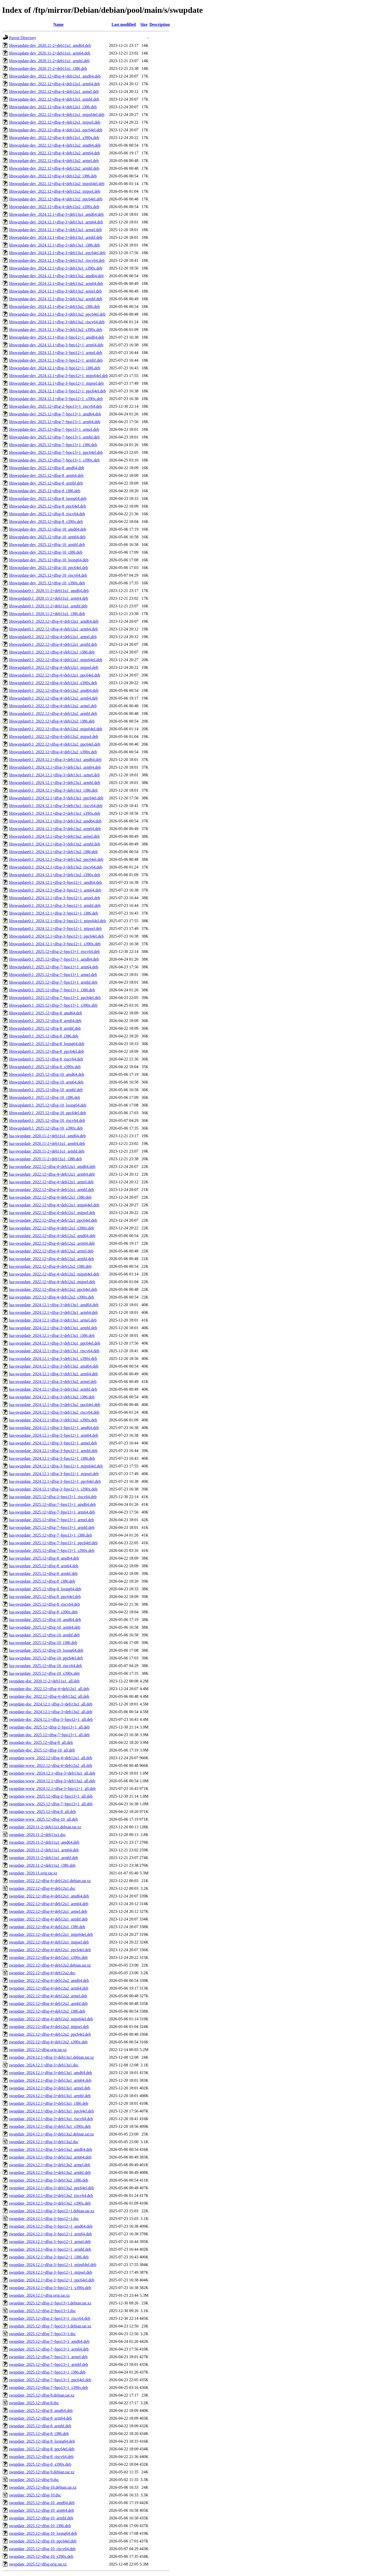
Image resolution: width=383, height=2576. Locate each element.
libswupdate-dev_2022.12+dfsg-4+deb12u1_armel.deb (54, 91)
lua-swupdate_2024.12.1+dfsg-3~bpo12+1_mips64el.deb (56, 1466)
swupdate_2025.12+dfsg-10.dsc (35, 2495)
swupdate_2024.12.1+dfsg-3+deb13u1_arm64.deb (50, 2080)
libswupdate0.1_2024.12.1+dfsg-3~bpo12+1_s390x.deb (54, 944)
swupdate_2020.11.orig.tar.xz (33, 1873)
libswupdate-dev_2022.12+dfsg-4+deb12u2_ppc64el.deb (56, 199)
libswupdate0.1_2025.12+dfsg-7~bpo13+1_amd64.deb (54, 959)
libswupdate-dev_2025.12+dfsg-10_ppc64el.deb (48, 567)
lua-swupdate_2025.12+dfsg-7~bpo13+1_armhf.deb (51, 1527)
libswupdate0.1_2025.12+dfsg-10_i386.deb (44, 1097)
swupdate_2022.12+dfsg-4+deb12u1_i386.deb (47, 1927)
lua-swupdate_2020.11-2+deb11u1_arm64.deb (47, 1143)
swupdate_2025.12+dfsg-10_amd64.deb (42, 2502)
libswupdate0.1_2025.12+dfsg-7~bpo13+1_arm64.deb (53, 967)
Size (144, 24)
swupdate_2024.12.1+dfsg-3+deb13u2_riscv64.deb (51, 2195)
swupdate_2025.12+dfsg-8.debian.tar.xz (41, 2395)
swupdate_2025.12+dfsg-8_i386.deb (39, 2433)
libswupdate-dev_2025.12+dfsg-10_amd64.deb (47, 529)
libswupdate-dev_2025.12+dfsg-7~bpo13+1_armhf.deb (54, 437)
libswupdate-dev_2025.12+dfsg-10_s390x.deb (47, 583)
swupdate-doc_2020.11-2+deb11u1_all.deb (44, 1681)
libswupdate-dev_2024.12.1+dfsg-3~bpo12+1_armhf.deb (56, 360)
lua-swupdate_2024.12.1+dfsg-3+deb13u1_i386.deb (52, 1335)
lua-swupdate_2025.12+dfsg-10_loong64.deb (46, 1650)
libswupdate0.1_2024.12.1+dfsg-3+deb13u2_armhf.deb (54, 844)
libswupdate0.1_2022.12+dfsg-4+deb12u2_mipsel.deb (53, 736)
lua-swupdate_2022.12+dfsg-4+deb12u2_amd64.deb (52, 1235)
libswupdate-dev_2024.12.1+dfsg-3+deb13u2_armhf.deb (55, 299)
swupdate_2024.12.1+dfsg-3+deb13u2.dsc (43, 2142)
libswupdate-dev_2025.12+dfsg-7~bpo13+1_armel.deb (54, 429)
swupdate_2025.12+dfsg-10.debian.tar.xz (42, 2487)
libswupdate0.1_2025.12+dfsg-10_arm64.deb (46, 1082)
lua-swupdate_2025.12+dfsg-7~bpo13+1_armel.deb (51, 1520)
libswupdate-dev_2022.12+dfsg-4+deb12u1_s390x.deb (54, 137)
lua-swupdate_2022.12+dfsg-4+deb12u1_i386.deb (50, 1197)
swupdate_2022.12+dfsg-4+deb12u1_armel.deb (48, 1911)
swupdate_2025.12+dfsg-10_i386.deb (40, 2526)
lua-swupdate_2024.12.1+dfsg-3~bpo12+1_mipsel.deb (54, 1474)
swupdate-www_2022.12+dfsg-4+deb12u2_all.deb (50, 1765)
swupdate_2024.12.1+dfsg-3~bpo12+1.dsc (44, 2218)
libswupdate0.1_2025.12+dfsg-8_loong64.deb (46, 1044)
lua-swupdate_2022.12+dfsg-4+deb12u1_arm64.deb (52, 1174)
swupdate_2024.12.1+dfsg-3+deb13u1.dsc (43, 2065)
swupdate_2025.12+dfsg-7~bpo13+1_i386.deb (47, 2372)
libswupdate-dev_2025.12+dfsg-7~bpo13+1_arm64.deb (54, 422)
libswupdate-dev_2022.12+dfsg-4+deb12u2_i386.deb (53, 176)
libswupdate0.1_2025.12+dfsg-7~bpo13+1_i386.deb (52, 990)
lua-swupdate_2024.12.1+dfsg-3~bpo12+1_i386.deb (52, 1458)
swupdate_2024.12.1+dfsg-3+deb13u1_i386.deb (48, 2103)
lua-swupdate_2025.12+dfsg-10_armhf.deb (44, 1635)
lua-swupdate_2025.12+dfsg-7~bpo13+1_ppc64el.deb (53, 1543)
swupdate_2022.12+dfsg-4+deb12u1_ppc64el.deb (50, 1950)
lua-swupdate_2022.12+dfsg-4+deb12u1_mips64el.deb (54, 1205)
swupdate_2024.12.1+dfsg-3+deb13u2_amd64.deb (50, 2149)
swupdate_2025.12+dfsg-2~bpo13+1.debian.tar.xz (50, 2303)
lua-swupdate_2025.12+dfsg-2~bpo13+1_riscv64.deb (53, 1497)
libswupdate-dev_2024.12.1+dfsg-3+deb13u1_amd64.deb (56, 214)
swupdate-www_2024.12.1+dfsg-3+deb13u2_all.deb (52, 1781)
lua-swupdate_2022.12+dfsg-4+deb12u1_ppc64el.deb (53, 1220)
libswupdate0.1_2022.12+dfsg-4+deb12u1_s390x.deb (53, 683)
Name (58, 24)
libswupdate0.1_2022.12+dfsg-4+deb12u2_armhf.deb (53, 713)
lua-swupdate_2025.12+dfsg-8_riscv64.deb (44, 1604)
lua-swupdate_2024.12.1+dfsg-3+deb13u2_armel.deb (53, 1381)
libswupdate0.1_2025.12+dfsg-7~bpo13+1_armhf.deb (53, 982)
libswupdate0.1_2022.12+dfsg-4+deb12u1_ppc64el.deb (54, 675)
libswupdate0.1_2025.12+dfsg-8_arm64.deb (45, 1020)
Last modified (123, 24)
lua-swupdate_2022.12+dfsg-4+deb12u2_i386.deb (50, 1266)
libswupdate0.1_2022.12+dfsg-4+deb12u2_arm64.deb (53, 698)
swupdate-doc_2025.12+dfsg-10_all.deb (42, 1750)
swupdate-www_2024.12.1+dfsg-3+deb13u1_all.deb (52, 1773)
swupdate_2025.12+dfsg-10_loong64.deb (43, 2533)
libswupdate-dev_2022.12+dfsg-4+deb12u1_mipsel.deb (54, 122)
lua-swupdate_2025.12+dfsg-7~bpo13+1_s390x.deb (51, 1550)
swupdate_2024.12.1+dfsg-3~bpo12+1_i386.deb (49, 2257)
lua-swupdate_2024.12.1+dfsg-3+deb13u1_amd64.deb (53, 1305)
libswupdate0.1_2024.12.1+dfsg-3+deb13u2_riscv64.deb (56, 867)
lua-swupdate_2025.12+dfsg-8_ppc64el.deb (45, 1596)
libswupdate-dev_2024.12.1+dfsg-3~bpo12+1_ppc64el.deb (57, 391)
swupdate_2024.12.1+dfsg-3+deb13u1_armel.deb (49, 2088)
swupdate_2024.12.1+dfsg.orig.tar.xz (39, 2295)
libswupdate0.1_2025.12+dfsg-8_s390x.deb (45, 1067)
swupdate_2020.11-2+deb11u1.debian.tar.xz (45, 1827)
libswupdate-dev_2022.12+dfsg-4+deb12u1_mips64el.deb (57, 114)
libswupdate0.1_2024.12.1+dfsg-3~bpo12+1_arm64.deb (55, 890)
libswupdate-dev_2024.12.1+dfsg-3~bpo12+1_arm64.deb (56, 345)
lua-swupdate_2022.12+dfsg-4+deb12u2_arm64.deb (52, 1243)
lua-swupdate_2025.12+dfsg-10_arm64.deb (44, 1627)
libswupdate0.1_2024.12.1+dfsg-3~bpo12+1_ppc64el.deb (56, 936)
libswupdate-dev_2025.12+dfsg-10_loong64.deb (48, 560)
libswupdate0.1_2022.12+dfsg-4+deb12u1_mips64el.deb (55, 660)
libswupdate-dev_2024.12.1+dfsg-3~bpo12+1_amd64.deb (56, 337)
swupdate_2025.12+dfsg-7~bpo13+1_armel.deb (48, 2357)
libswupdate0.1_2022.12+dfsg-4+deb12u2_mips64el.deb (55, 729)
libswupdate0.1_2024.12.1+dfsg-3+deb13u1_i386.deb (53, 790)
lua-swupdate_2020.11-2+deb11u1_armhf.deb (46, 1151)
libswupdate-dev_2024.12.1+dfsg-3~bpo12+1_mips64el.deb (58, 375)
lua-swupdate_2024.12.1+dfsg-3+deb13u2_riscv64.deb (54, 1412)
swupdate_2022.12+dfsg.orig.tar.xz (38, 2049)
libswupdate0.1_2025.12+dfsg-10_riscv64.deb (47, 1120)
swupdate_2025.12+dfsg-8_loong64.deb (42, 2441)
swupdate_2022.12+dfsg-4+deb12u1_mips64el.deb (51, 1934)
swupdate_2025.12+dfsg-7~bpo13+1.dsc (42, 2334)
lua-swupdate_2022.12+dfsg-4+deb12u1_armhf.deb (51, 1189)
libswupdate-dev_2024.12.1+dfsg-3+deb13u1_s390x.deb (55, 268)
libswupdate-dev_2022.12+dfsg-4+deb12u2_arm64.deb (54, 153)
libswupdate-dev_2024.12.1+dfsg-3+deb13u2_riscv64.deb (57, 322)
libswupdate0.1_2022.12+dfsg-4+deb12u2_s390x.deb (53, 752)
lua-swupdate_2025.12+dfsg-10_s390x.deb (44, 1673)
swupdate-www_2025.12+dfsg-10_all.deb (43, 1819)
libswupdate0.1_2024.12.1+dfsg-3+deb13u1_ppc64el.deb (56, 798)
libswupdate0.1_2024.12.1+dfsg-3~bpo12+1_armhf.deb (54, 905)
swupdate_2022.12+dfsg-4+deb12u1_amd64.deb (49, 1896)
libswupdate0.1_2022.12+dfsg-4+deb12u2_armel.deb (53, 706)
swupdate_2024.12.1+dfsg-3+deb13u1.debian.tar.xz (51, 2057)
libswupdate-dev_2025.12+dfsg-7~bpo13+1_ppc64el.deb (56, 452)
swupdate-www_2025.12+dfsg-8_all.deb (42, 1811)
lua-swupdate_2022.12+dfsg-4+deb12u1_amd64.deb (52, 1166)
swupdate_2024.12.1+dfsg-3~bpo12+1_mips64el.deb (52, 2264)
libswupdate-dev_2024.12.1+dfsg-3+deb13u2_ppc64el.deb (57, 314)
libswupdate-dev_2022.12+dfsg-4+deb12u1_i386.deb (53, 107)
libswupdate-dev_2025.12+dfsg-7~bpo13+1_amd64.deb (55, 414)
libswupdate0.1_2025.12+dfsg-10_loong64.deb (47, 1105)
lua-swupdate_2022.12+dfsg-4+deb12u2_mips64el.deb (54, 1274)
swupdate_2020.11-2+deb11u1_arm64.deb (44, 1850)
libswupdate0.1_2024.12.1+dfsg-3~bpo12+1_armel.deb (54, 898)
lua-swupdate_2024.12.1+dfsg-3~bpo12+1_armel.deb (53, 1443)
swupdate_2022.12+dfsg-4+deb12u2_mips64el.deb (51, 2019)
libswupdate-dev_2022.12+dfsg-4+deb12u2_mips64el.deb (57, 183)
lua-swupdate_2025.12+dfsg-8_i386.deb (42, 1581)
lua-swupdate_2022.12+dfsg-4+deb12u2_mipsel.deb (52, 1282)
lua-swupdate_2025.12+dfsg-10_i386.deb (43, 1642)
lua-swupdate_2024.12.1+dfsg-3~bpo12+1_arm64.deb (53, 1435)
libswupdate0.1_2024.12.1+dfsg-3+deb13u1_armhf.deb (54, 782)
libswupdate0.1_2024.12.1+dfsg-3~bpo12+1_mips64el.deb (57, 921)
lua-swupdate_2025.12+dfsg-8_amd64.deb (44, 1558)
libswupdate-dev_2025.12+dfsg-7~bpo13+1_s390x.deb (54, 460)
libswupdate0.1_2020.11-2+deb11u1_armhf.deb (48, 606)
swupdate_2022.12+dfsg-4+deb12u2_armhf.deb (48, 2003)
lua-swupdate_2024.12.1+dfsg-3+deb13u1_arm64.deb (53, 1312)
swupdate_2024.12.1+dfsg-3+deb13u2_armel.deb (49, 2165)
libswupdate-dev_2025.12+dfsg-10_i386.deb (45, 552)
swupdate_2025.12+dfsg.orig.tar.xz (38, 2564)
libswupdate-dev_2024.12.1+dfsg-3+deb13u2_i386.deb (54, 306)
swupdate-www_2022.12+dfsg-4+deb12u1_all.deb (50, 1758)
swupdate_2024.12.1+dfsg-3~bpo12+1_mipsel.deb (50, 2272)
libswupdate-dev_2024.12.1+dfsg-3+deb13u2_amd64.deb (56, 276)
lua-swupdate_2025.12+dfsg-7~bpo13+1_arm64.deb (52, 1512)
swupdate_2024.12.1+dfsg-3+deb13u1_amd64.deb (50, 2072)
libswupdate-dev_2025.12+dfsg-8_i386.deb (44, 491)
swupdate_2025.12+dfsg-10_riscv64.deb (42, 2549)
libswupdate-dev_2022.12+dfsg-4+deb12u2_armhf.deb (54, 168)
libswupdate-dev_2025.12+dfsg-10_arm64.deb (47, 537)
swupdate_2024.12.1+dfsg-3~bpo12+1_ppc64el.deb (51, 2280)
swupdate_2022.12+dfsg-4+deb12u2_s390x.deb (48, 2042)
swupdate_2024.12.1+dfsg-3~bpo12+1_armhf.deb (50, 2249)
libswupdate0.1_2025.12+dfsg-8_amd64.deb (45, 1013)
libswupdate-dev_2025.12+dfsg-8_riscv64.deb (47, 514)
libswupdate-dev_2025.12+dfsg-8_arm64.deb (46, 475)
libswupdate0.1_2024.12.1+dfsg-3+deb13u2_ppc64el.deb (56, 859)
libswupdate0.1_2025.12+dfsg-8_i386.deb (43, 1036)
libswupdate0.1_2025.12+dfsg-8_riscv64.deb (46, 1059)
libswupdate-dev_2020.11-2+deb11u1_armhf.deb (49, 61)
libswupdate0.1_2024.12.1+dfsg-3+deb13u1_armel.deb (54, 775)
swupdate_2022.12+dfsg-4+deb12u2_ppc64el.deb (50, 2034)
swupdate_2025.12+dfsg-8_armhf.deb (40, 2426)
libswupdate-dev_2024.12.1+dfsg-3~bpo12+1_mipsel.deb (56, 383)
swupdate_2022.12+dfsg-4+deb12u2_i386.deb (47, 2011)
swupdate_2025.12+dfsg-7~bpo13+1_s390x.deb (48, 2387)
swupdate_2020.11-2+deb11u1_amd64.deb (44, 1842)
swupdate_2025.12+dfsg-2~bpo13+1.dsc (42, 2311)
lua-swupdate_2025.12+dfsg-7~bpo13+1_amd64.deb (52, 1504)
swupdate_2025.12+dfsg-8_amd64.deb (41, 2410)
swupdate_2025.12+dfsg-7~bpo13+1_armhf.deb (48, 2364)
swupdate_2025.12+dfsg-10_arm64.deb (41, 2510)
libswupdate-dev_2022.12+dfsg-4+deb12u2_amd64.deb (54, 145)
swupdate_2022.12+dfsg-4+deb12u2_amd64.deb (49, 1980)
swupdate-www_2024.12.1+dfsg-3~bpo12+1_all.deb (52, 1788)
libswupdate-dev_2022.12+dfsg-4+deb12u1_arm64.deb (54, 84)
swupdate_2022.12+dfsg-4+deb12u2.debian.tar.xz (50, 1965)
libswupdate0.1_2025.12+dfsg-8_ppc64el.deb (46, 1051)
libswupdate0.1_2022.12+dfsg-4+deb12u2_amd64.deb (53, 690)
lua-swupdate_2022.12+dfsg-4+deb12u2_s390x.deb (51, 1297)
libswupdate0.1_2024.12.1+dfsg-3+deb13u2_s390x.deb (54, 875)
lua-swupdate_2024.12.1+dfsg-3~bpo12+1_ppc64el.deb (55, 1481)
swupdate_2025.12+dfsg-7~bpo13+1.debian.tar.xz (50, 2326)
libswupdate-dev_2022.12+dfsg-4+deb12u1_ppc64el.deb (56, 130)
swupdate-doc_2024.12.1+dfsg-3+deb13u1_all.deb (50, 1704)
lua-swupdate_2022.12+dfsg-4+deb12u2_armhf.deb (51, 1259)
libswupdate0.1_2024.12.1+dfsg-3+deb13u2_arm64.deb (55, 829)
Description (160, 24)
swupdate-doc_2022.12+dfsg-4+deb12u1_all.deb (49, 1689)
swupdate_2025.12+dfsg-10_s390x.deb (41, 2556)
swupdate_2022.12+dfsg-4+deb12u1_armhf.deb (48, 1919)
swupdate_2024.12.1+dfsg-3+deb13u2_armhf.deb (50, 2172)
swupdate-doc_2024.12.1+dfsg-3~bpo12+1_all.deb (51, 1719)
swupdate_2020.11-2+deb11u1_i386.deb (42, 1865)
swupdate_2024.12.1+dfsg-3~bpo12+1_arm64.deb (50, 2234)
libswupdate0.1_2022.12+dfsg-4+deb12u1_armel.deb (53, 637)
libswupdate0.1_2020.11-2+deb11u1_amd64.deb (49, 590)
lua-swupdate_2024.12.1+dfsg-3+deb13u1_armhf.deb (53, 1328)
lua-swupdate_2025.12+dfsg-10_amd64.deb (45, 1619)
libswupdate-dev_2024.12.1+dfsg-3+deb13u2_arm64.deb (56, 283)
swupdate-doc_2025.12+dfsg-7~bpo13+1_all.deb (49, 1735)
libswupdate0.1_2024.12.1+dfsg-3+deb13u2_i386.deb (53, 852)
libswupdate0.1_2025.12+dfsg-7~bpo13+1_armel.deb (53, 974)
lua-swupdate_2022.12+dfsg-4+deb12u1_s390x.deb (51, 1228)
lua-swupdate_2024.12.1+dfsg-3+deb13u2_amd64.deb (53, 1366)
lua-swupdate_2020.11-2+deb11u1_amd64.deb (47, 1136)
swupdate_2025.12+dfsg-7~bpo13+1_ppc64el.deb (50, 2380)
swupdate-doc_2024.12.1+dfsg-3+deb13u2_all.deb (50, 1712)
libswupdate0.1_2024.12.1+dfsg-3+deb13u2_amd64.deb (55, 821)
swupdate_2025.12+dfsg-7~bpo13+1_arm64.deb (49, 2349)
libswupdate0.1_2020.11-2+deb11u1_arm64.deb (48, 598)
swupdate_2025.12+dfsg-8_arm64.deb (40, 2418)
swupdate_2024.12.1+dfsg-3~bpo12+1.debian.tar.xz (51, 2211)
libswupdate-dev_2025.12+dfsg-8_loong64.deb (47, 498)
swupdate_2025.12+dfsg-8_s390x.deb (40, 2464)
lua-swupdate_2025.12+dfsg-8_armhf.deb (43, 1573)
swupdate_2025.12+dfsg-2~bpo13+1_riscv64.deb (49, 2318)
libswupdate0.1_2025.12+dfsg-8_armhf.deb (45, 1028)
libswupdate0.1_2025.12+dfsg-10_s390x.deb (46, 1128)
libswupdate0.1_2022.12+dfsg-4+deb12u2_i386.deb (52, 721)
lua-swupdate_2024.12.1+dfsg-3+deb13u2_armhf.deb (53, 1389)
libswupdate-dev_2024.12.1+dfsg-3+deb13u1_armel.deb (55, 230)
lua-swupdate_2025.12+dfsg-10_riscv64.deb (45, 1665)
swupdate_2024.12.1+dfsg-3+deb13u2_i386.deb (48, 2180)
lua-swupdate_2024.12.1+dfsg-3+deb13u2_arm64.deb (53, 1374)
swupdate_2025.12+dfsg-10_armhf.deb (41, 2518)
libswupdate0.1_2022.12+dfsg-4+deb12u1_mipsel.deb (53, 667)
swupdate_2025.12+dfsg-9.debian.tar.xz (41, 2472)
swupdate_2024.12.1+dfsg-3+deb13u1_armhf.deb (50, 2096)
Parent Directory (22, 38)
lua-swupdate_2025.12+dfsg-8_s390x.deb (43, 1612)
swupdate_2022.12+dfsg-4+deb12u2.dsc (42, 1973)
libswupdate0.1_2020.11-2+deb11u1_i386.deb (47, 613)
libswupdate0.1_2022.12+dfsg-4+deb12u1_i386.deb (52, 652)
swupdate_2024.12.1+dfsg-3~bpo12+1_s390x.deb (50, 2287)
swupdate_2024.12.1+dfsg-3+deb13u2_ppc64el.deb (51, 2188)
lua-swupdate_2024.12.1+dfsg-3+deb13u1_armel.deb (53, 1320)
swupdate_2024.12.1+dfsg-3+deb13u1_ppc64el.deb (51, 2111)
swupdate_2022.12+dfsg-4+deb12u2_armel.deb (48, 1996)
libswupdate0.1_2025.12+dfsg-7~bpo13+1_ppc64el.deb (55, 997)
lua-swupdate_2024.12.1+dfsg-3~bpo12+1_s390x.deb (53, 1489)
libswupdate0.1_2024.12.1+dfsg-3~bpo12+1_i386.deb (53, 913)
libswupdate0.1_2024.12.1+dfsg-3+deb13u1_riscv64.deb (56, 805)
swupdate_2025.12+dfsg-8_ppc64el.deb (41, 2449)
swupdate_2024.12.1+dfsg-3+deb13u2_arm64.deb (50, 2157)
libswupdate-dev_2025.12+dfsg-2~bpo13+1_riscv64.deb (55, 406)
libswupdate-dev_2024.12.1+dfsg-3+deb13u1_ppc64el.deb (57, 253)
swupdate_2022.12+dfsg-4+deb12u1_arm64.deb (48, 1904)
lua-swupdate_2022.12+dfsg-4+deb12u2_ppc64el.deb (53, 1289)
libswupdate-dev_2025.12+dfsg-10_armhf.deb (47, 544)
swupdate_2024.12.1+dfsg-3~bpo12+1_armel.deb (50, 2241)
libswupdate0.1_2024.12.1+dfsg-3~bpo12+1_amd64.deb (55, 882)
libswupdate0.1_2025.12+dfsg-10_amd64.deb (46, 1074)
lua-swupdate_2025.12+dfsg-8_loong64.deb (45, 1589)
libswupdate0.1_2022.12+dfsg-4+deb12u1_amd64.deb (53, 621)
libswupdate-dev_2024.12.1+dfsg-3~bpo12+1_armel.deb (55, 352)
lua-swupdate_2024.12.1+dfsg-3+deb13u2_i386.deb (52, 1397)
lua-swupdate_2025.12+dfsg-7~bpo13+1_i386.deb (50, 1535)
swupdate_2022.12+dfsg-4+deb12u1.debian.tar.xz (50, 1881)
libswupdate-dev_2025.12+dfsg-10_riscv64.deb (48, 575)
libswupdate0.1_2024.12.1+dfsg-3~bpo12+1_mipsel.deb (55, 928)
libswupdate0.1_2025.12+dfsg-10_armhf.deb (46, 1090)
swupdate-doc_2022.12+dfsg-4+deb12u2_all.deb (49, 1696)
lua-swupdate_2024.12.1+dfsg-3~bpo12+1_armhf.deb (53, 1450)
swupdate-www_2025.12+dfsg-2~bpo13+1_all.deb (51, 1796)
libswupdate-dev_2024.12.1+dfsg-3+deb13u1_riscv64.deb (57, 260)
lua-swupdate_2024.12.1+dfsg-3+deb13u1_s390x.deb (53, 1358)
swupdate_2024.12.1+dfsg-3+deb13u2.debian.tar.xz (51, 2134)
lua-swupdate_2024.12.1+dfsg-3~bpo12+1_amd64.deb (54, 1427)
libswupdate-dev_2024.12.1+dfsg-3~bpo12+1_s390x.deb (56, 398)
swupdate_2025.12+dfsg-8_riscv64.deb (41, 2456)
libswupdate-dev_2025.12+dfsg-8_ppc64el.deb (47, 506)
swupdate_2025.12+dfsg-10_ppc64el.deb (42, 2541)
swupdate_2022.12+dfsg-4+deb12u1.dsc (42, 1888)
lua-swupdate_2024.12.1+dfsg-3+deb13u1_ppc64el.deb (54, 1343)
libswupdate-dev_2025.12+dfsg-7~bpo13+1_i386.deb (53, 445)
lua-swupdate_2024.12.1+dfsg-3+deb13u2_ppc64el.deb (54, 1404)
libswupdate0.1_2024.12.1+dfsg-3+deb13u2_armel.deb (54, 836)
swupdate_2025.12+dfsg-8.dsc (34, 2403)
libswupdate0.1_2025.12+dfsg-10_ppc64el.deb (47, 1113)
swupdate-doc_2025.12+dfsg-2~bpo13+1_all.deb (49, 1727)
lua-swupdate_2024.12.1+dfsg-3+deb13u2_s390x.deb (53, 1420)
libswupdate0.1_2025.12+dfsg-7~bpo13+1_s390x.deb (53, 1005)
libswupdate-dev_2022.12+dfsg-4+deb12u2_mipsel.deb (54, 191)
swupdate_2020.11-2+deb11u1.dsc (37, 1834)
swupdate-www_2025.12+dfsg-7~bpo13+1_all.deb (51, 1804)
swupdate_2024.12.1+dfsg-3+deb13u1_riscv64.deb (51, 2119)
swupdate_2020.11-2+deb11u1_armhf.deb (43, 1857)
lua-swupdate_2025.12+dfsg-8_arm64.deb (43, 1566)
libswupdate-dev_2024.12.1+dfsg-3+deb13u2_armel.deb (55, 291)
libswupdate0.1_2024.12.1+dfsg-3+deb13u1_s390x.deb (54, 813)
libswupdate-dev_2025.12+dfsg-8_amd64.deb (46, 468)
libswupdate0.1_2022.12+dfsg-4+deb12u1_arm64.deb (53, 629)
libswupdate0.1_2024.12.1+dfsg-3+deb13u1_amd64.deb (55, 759)
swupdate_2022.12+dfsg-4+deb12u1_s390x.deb (48, 1957)
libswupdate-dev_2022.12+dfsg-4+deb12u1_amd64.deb (54, 76)
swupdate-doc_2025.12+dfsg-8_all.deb (41, 1742)
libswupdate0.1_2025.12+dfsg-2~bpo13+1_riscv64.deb (54, 951)
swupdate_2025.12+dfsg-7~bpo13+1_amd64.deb (49, 2341)
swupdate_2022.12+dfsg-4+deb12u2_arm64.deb (48, 1988)
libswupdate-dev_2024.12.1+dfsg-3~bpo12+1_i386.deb (54, 368)
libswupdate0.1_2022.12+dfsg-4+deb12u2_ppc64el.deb (54, 744)
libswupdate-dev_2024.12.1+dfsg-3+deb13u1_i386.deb (54, 245)
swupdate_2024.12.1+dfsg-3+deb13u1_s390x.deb (50, 2126)
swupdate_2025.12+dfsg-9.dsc (34, 2479)
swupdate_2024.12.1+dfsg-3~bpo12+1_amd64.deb (51, 2226)
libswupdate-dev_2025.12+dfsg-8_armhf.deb (46, 483)
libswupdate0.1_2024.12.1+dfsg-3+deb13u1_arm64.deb (55, 767)
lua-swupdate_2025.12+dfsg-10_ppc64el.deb (46, 1658)
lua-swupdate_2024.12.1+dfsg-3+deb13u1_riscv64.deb (54, 1351)
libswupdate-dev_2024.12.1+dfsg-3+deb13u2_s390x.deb (55, 329)
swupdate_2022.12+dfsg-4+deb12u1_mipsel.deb (49, 1942)
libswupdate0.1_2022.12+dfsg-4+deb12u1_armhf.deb (53, 644)
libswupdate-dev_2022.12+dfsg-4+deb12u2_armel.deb (54, 160)
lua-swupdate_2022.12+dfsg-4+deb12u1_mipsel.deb (52, 1212)
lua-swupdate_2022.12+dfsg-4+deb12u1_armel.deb (51, 1182)
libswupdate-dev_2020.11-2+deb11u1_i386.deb (48, 68)
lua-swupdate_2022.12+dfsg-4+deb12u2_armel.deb (51, 1251)
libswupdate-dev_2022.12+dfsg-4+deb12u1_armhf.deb (54, 99)
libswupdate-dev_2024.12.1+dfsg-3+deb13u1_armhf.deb (55, 237)
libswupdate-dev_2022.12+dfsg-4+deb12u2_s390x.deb (54, 207)
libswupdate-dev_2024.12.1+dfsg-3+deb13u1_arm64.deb (56, 222)
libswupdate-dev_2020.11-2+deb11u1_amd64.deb (50, 45)
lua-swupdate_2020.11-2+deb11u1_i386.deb (45, 1159)
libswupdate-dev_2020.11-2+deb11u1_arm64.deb (49, 53)
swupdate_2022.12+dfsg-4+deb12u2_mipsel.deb (49, 2026)
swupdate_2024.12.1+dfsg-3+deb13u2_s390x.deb (50, 2203)
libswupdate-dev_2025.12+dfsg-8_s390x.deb (46, 521)
